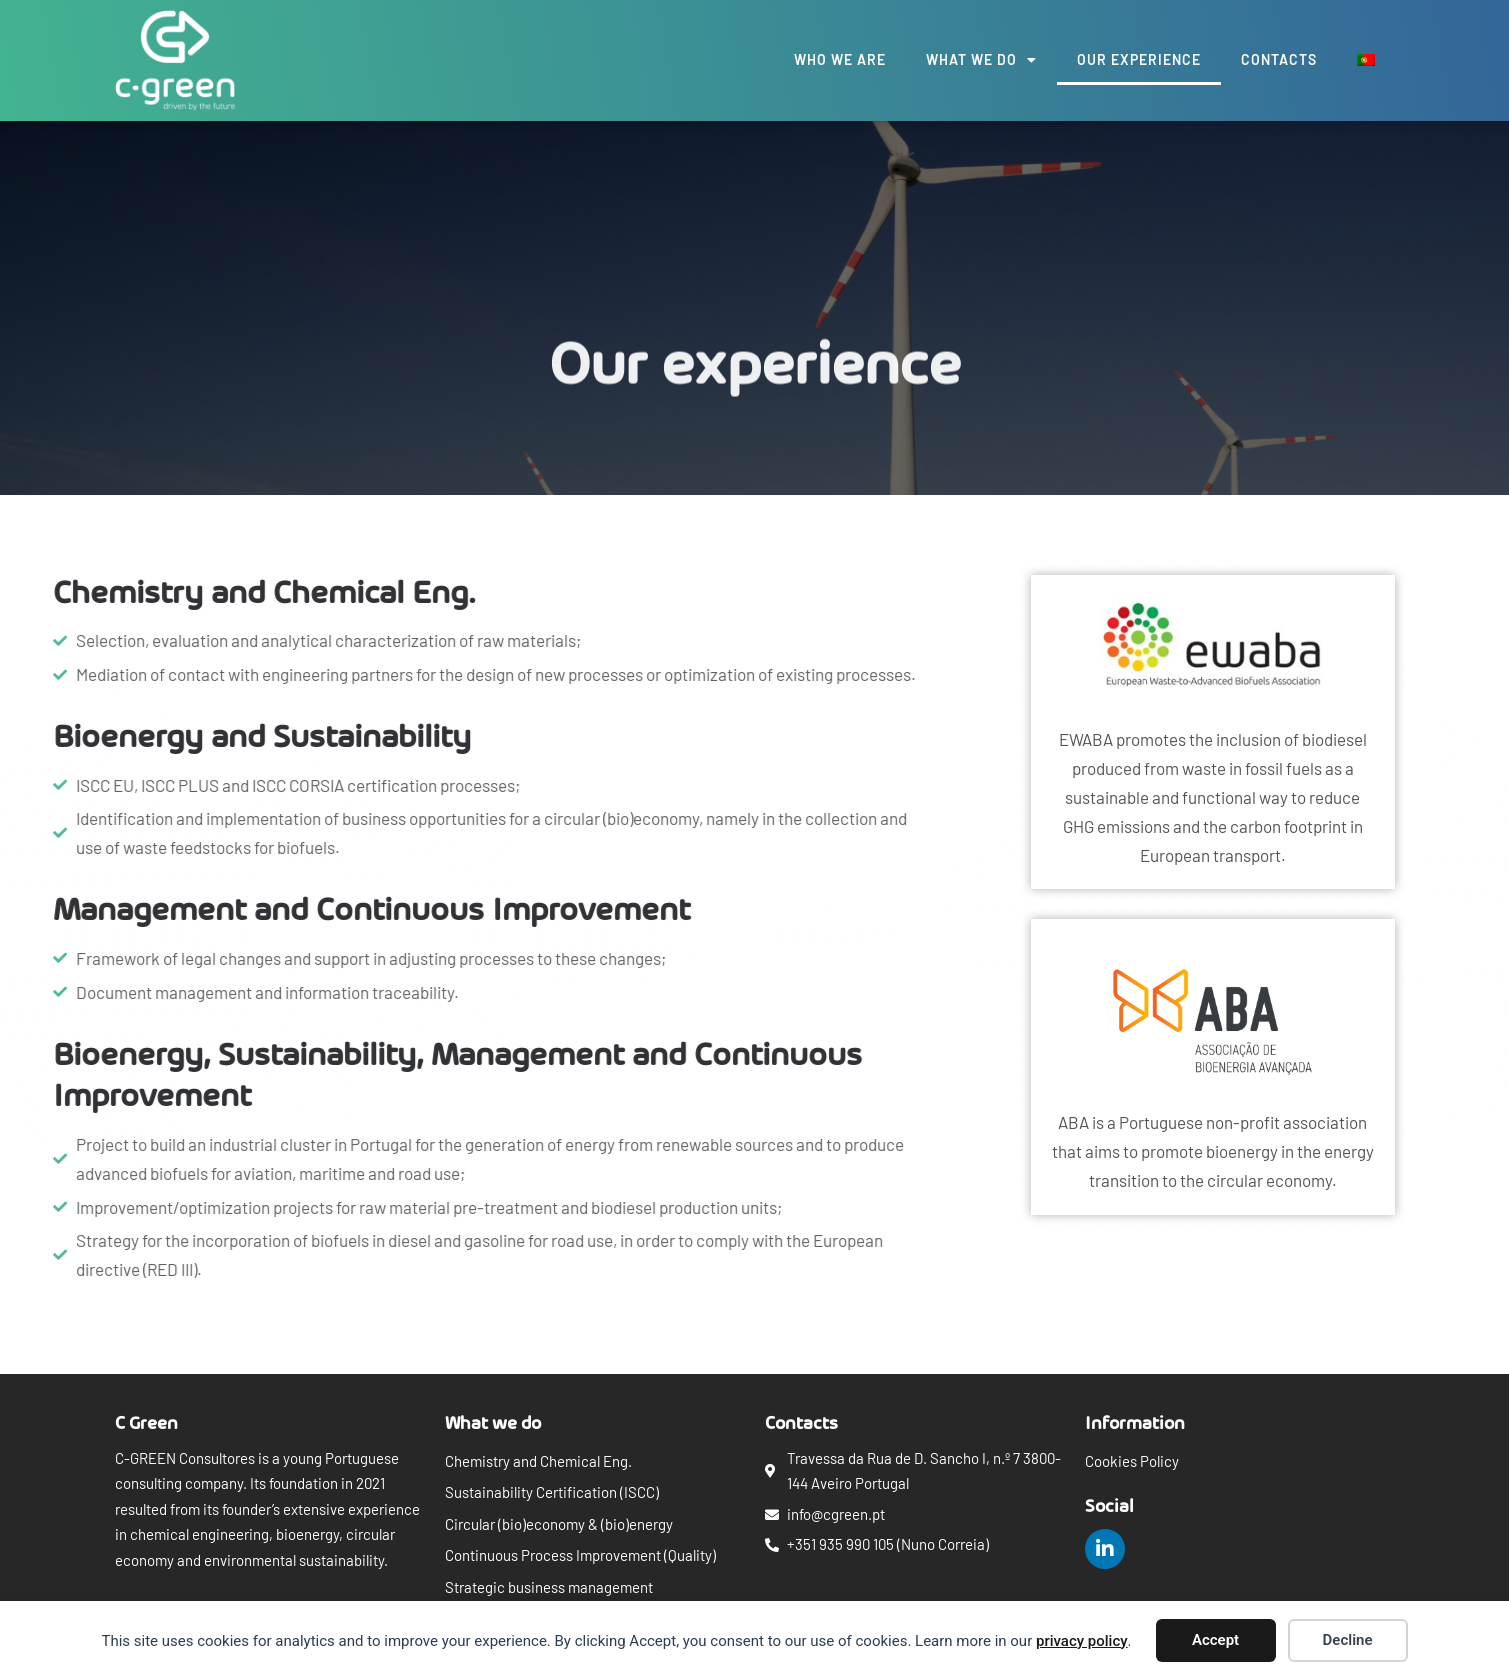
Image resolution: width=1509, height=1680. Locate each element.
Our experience (1139, 59)
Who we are (840, 59)
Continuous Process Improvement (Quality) (580, 1555)
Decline (1348, 1640)
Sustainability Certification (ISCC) (552, 1492)
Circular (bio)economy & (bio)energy (559, 1524)
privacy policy (1082, 1641)
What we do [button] (981, 60)
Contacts (1279, 59)
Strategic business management (549, 1587)
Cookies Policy (1132, 1461)
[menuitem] (1366, 60)
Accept (1215, 1640)
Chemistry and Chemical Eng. (538, 1461)
